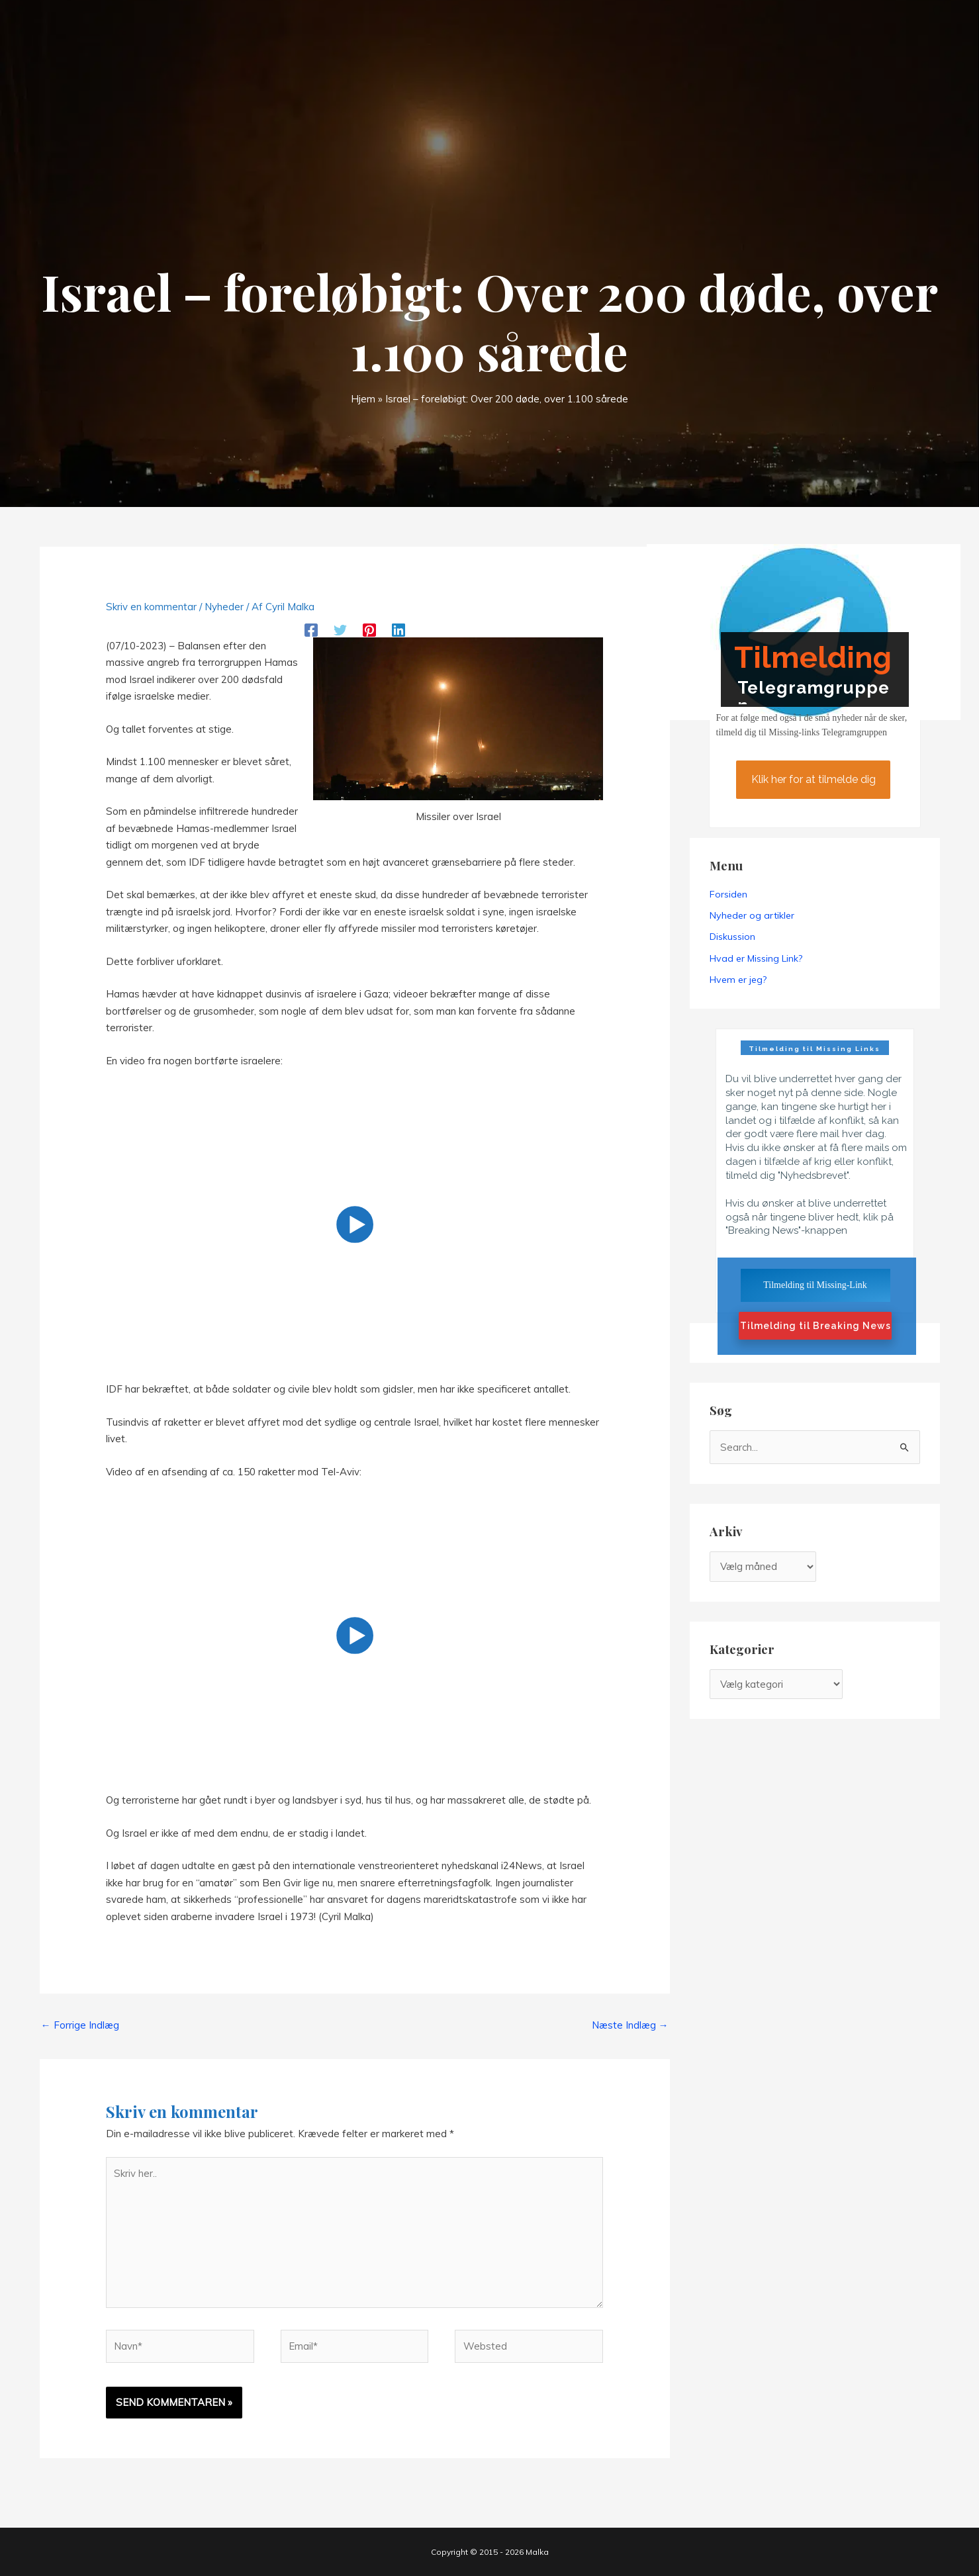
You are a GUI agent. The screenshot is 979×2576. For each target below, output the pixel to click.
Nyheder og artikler (752, 915)
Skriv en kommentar (151, 606)
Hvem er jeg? (738, 980)
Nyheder (224, 606)
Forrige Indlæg (80, 2025)
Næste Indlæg (630, 2025)
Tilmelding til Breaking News (815, 1325)
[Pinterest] (369, 629)
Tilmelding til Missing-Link (815, 1285)
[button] (355, 1225)
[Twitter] (340, 629)
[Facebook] (311, 629)
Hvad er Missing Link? (756, 958)
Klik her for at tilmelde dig (813, 779)
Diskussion (732, 937)
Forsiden (728, 894)
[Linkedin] (398, 629)
